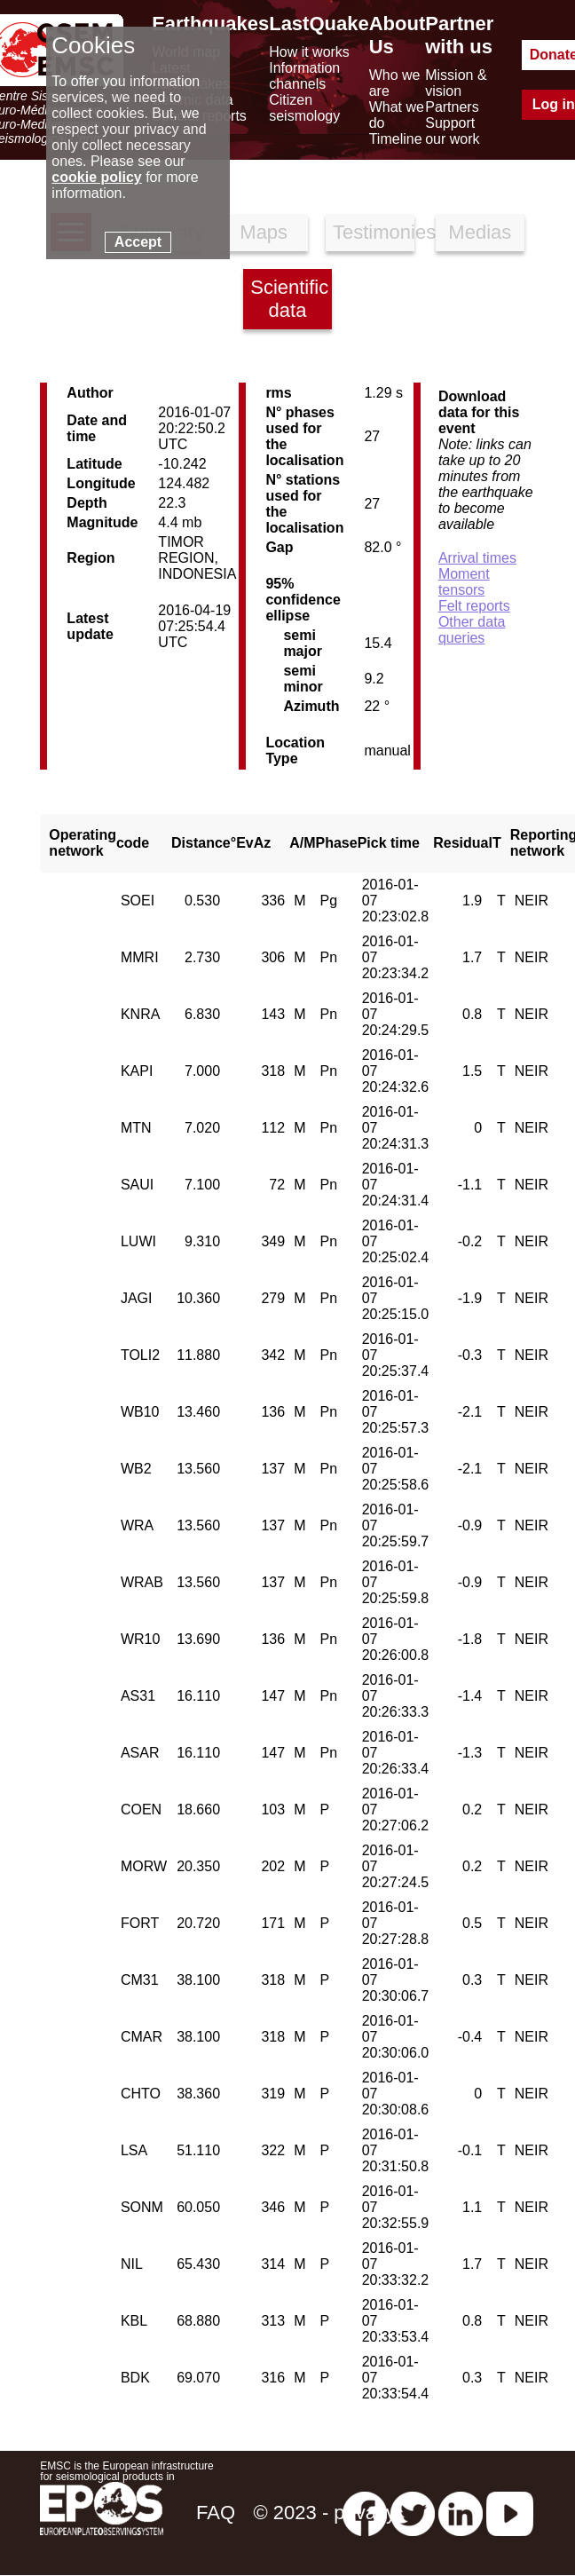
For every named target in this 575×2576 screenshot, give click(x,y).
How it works (309, 51)
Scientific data (289, 298)
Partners (451, 107)
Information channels (304, 75)
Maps (264, 232)
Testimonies (373, 232)
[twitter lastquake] (412, 2512)
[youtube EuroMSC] (509, 2512)
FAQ (215, 2512)
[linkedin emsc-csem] (460, 2512)
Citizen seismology (304, 107)
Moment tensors (464, 581)
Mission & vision (455, 83)
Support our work (452, 130)
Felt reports (474, 605)
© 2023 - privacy (325, 2512)
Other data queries (472, 629)
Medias (479, 232)
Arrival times (477, 557)
